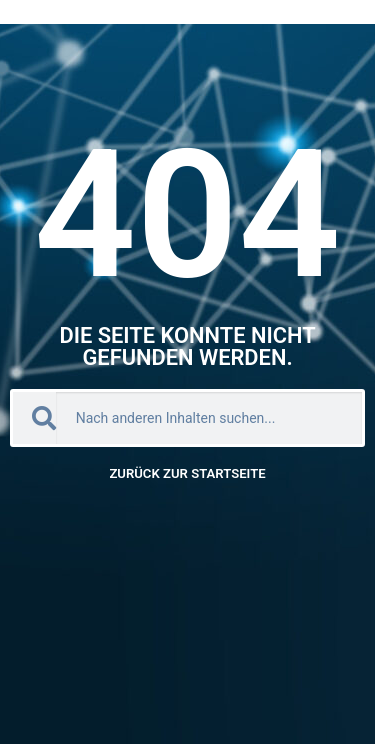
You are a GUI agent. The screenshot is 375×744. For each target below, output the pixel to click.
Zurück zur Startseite (187, 473)
